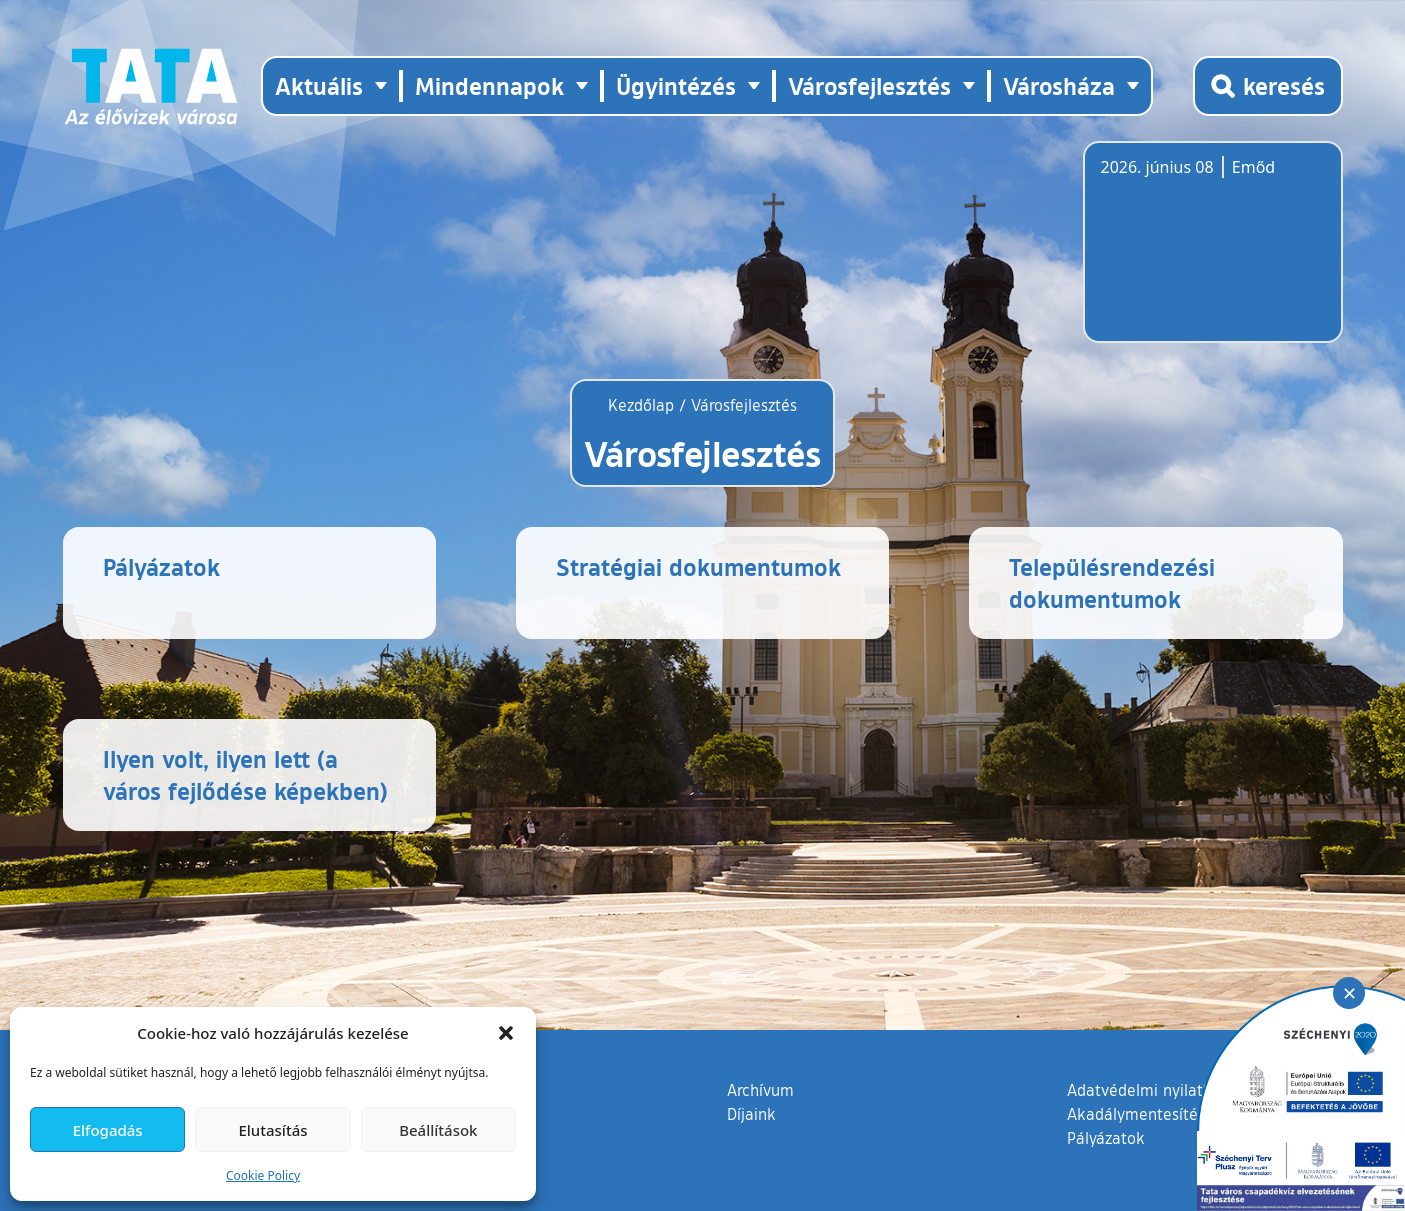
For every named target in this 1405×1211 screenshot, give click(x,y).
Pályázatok (1106, 1138)
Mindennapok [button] (489, 85)
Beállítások (438, 1130)
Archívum (760, 1089)
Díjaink (751, 1114)
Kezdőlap (643, 405)
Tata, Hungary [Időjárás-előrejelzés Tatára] (1213, 254)
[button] (506, 1033)
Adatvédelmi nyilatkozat (1154, 1090)
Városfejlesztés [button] (869, 85)
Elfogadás (108, 1130)
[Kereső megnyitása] (1268, 86)
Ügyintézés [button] (676, 85)
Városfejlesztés (744, 405)
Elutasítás (272, 1130)
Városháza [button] (1059, 85)
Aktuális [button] (319, 85)
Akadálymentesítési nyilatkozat (1180, 1114)
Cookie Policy (263, 1175)
